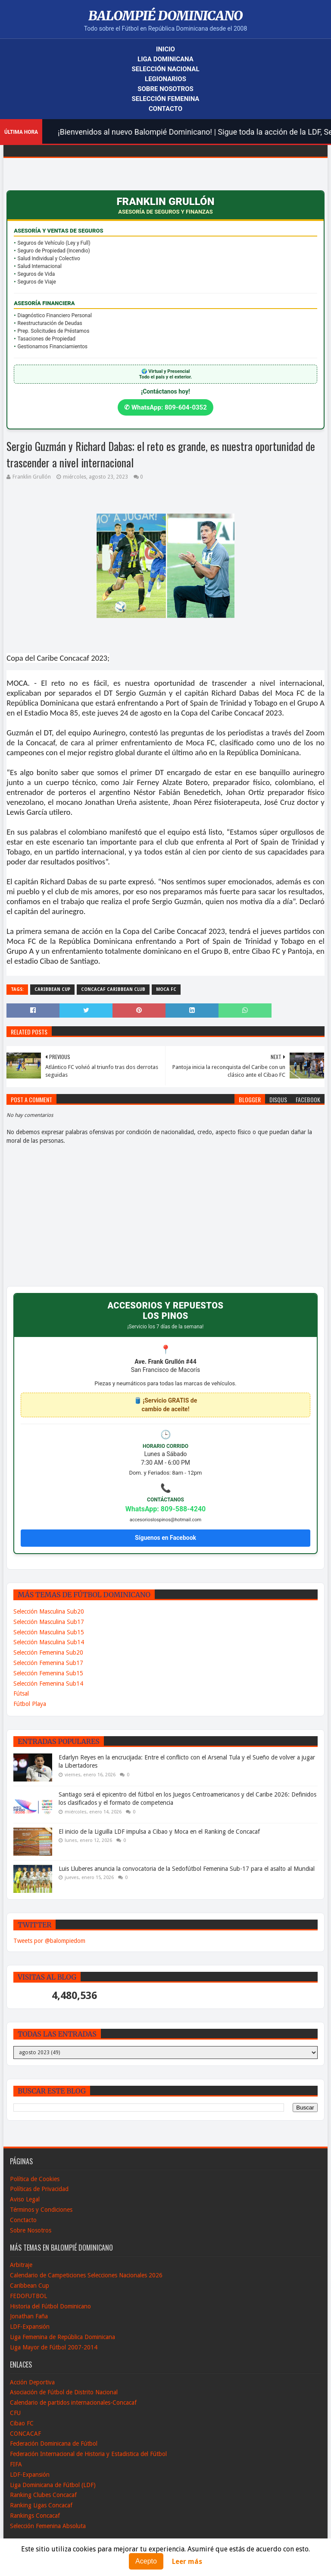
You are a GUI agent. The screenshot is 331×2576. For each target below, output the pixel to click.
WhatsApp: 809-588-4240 (165, 1509)
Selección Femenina (166, 99)
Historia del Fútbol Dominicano (50, 2306)
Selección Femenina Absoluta (48, 2525)
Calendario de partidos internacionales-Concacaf (73, 2402)
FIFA (16, 2464)
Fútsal (21, 1693)
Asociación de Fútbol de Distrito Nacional (64, 2392)
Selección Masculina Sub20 (48, 1611)
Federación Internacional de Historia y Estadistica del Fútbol (88, 2453)
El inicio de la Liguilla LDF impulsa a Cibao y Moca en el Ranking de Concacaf (159, 1831)
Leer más (187, 2561)
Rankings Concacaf (35, 2515)
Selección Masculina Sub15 (48, 1632)
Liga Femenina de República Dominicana (62, 2336)
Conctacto (23, 2220)
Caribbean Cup (52, 989)
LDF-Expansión (30, 2326)
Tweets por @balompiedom (49, 1940)
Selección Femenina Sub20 (48, 1652)
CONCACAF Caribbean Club (113, 989)
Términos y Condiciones (41, 2209)
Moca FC (166, 989)
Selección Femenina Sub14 (48, 1683)
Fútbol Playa (29, 1703)
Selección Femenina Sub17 (48, 1662)
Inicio (165, 49)
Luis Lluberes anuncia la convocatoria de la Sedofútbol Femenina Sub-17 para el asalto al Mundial (187, 1868)
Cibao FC (22, 2423)
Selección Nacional (165, 69)
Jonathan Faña (29, 2316)
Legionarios (165, 79)
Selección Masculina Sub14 (48, 1642)
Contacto (165, 109)
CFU (15, 2412)
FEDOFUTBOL (28, 2295)
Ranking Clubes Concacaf (43, 2494)
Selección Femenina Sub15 (48, 1673)
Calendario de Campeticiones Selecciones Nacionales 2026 (86, 2275)
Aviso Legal (25, 2199)
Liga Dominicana (165, 59)
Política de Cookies (34, 2179)
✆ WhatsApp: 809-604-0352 (165, 407)
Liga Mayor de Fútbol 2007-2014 (53, 2347)
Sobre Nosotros (165, 89)
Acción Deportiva (32, 2382)
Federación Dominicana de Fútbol (53, 2443)
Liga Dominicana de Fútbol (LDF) (53, 2484)
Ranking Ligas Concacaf (41, 2505)
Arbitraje (21, 2264)
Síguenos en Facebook (165, 1537)
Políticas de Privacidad (39, 2188)
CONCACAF (25, 2433)
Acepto (146, 2561)
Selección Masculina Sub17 (48, 1621)
